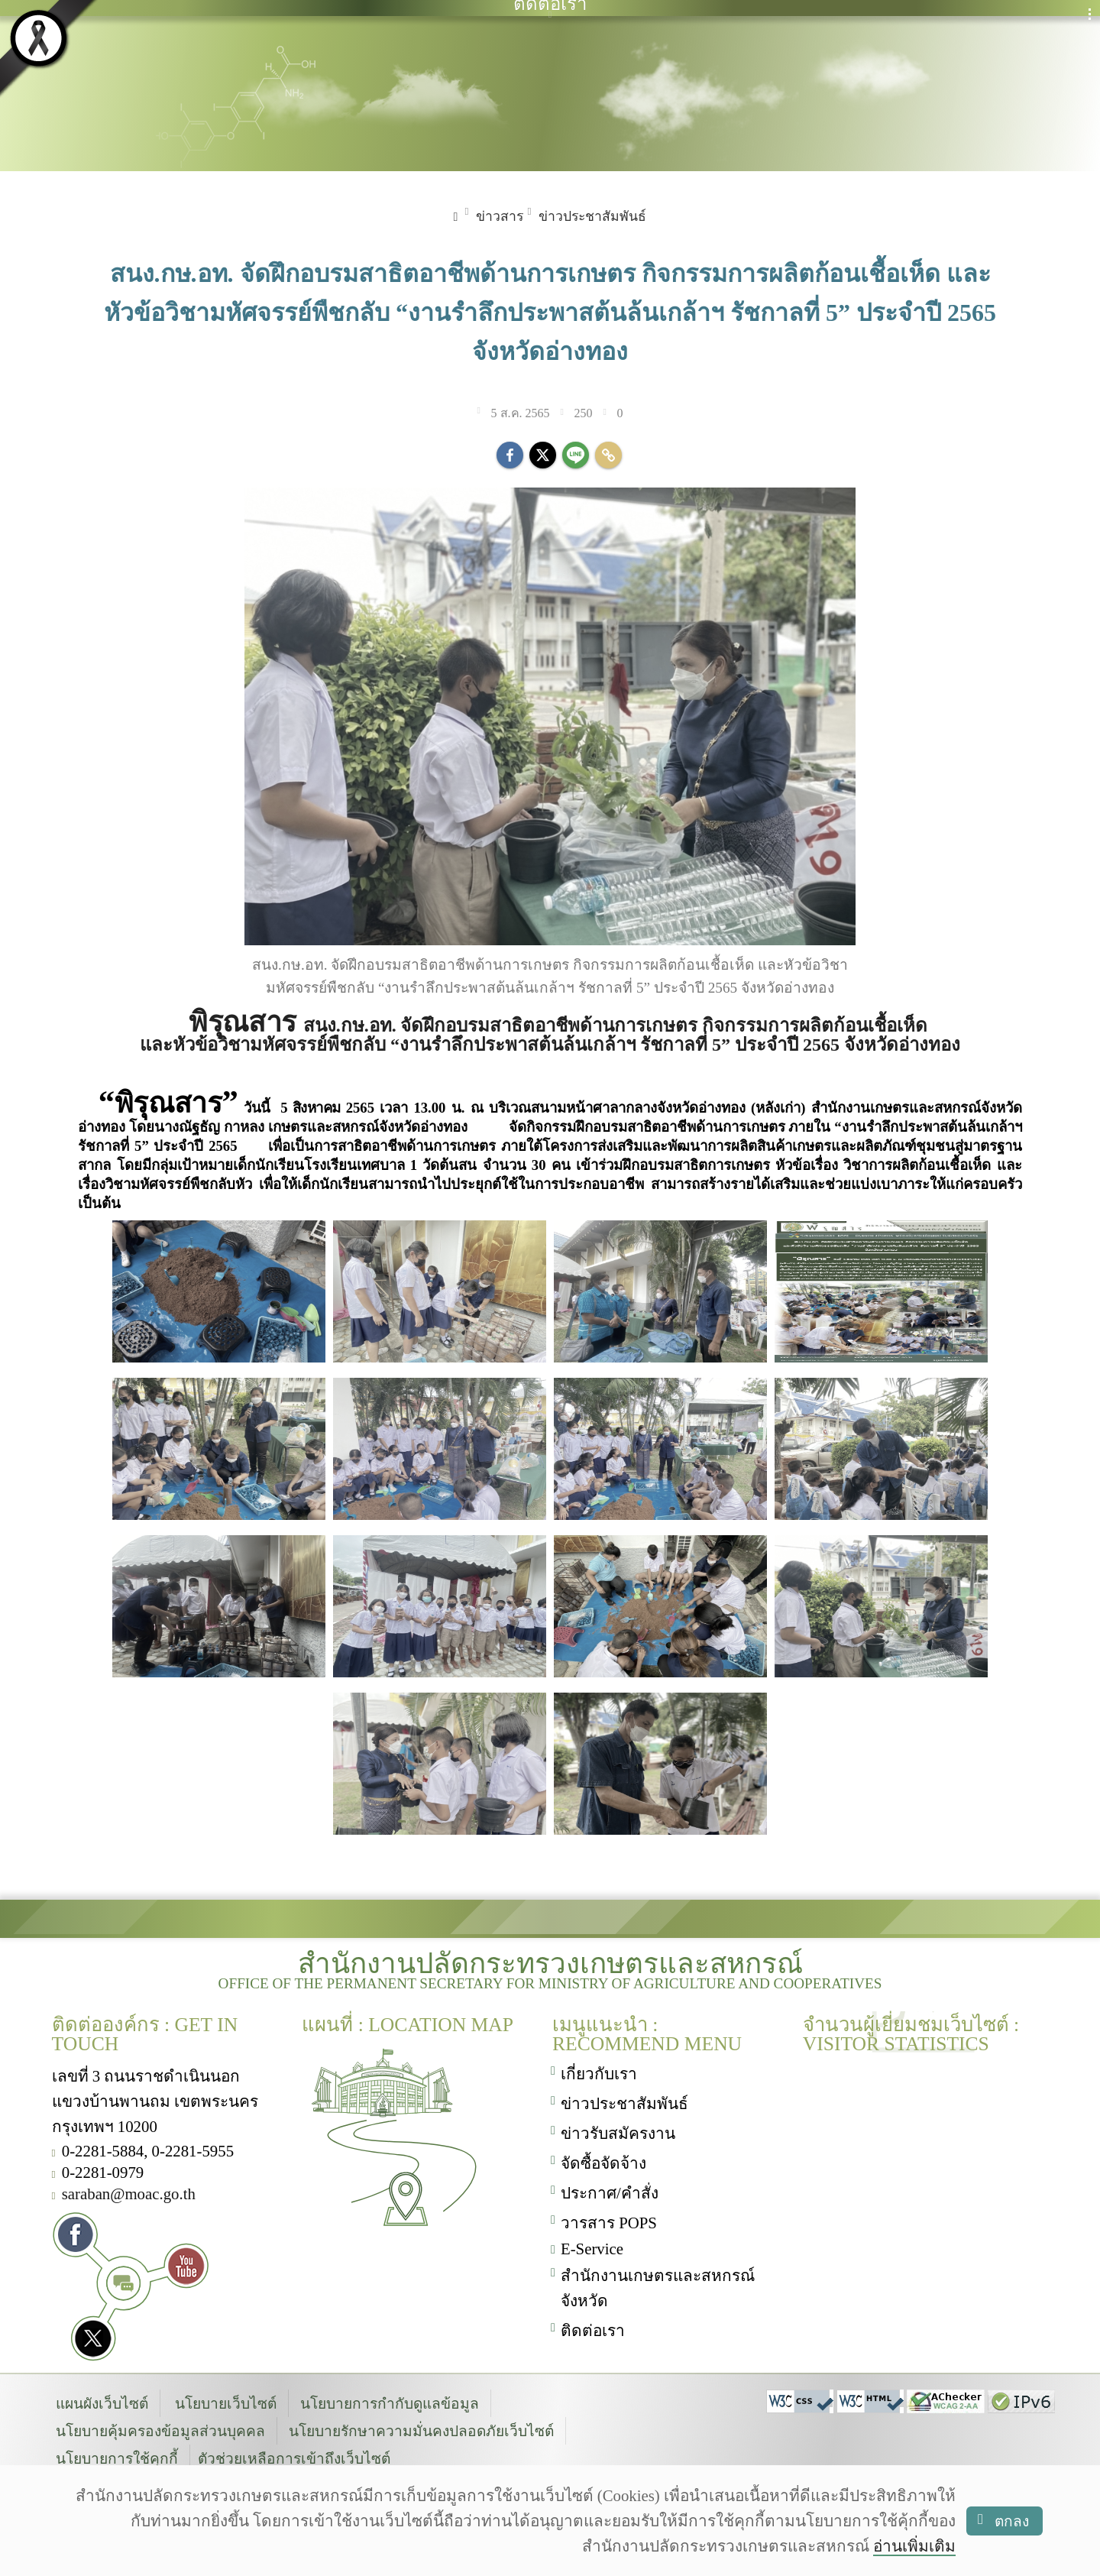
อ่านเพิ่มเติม (914, 2546)
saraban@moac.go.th (129, 2193)
